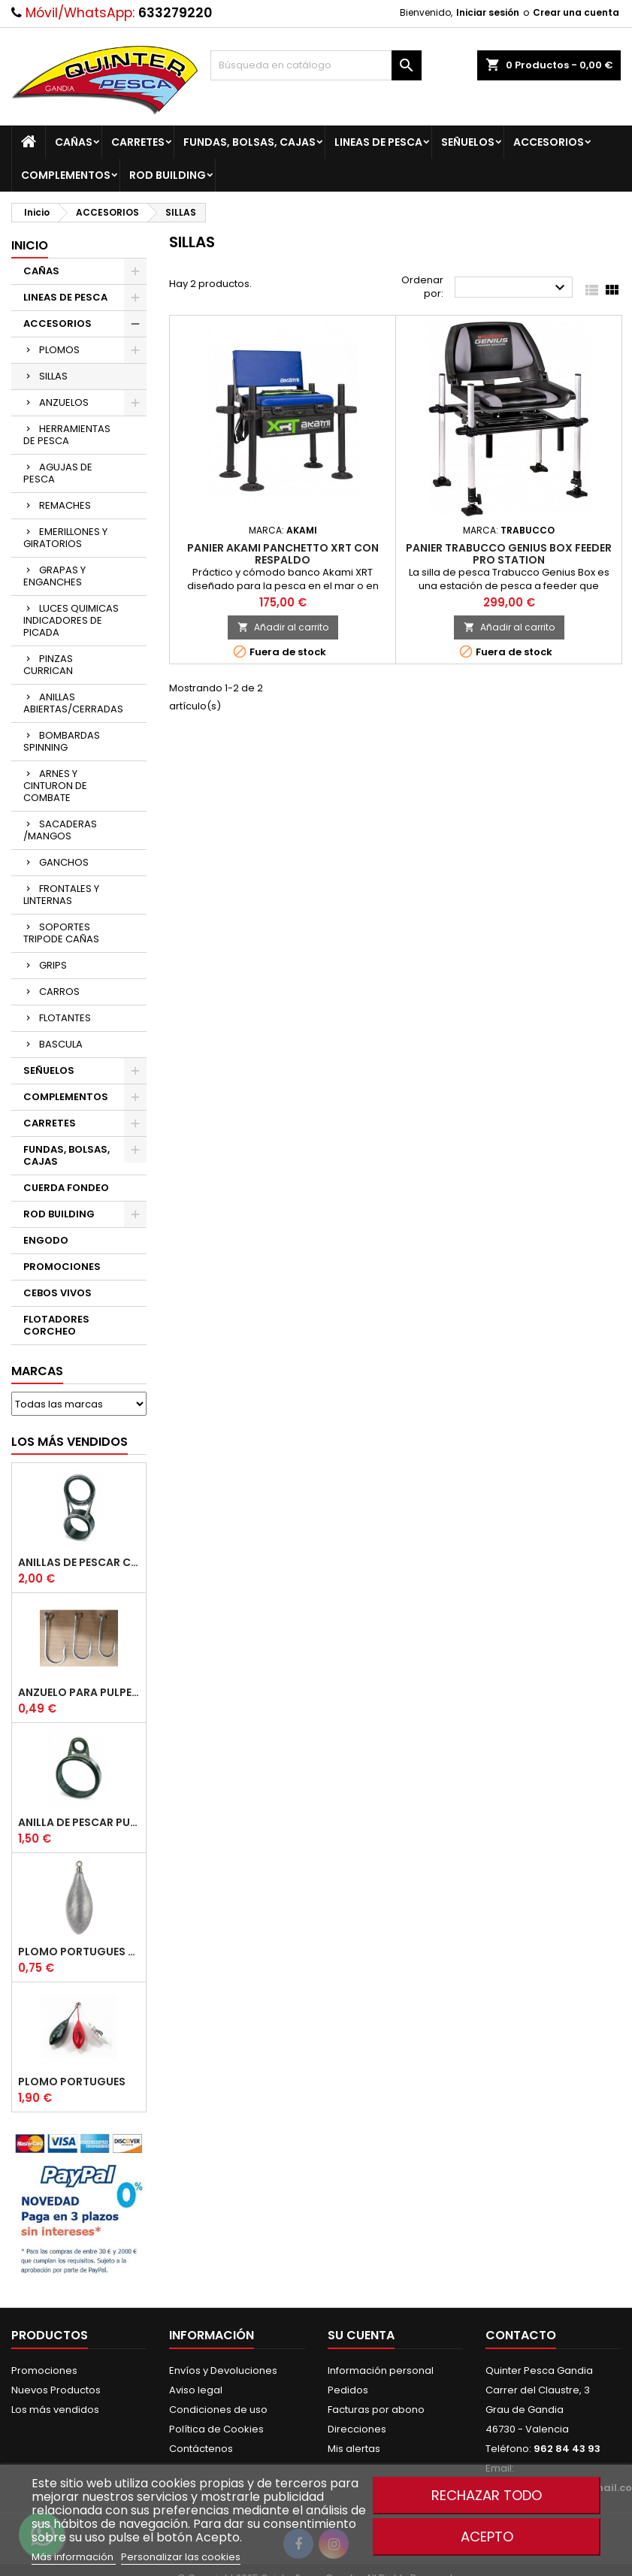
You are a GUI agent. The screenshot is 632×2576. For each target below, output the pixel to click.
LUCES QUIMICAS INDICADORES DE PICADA (71, 620)
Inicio (29, 245)
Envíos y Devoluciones (223, 2370)
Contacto (520, 2335)
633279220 (175, 13)
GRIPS (53, 965)
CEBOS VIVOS (57, 1293)
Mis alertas (354, 2448)
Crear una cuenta (576, 12)
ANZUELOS (64, 402)
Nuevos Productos (56, 2390)
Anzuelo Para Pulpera (79, 1692)
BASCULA (61, 1044)
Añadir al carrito (282, 627)
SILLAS (53, 376)
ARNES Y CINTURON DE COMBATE (55, 785)
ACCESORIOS (548, 142)
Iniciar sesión (487, 12)
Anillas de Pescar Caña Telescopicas (79, 1562)
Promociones (44, 2370)
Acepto (487, 2536)
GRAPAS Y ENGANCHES (54, 576)
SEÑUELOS (467, 142)
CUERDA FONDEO (66, 1188)
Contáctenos (201, 2448)
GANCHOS (64, 862)
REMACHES (65, 505)
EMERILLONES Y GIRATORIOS (65, 538)
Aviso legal (195, 2390)
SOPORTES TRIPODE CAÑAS (61, 933)
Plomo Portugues (71, 2082)
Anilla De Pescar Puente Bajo (79, 1822)
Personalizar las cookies (180, 2557)
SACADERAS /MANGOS (60, 830)
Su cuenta (361, 2335)
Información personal (381, 2370)
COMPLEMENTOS (65, 175)
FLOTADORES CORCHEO (56, 1325)
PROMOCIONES (62, 1266)
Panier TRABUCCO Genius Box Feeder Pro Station (509, 553)
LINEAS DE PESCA (378, 142)
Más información (74, 2557)
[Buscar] (315, 65)
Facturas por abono (376, 2409)
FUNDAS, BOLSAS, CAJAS (249, 142)
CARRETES (138, 142)
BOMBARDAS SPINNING (61, 741)
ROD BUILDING (167, 175)
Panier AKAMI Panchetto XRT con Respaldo (283, 553)
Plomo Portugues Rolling (79, 1952)
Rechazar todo (486, 2495)
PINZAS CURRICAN (48, 665)
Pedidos (348, 2390)
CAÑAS (73, 142)
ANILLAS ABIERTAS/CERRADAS (73, 703)
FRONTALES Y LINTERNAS (61, 894)
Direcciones (357, 2429)
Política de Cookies (216, 2429)
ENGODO (45, 1240)
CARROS (59, 991)
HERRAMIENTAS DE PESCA (66, 435)
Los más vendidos (69, 1441)
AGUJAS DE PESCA (57, 473)
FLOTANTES (65, 1018)
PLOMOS (59, 350)
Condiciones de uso (218, 2409)
